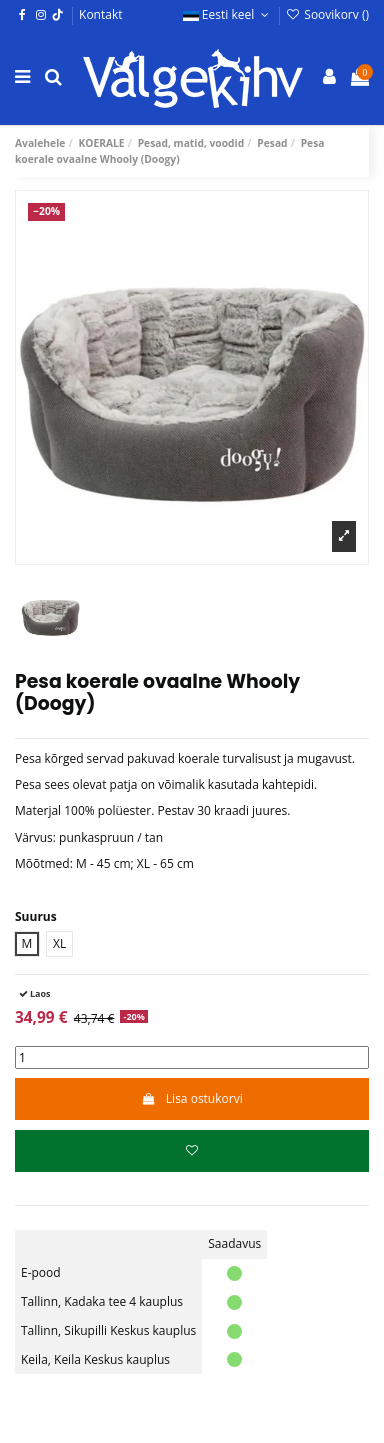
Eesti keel (228, 14)
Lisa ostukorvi (191, 1098)
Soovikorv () (327, 14)
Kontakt (100, 14)
